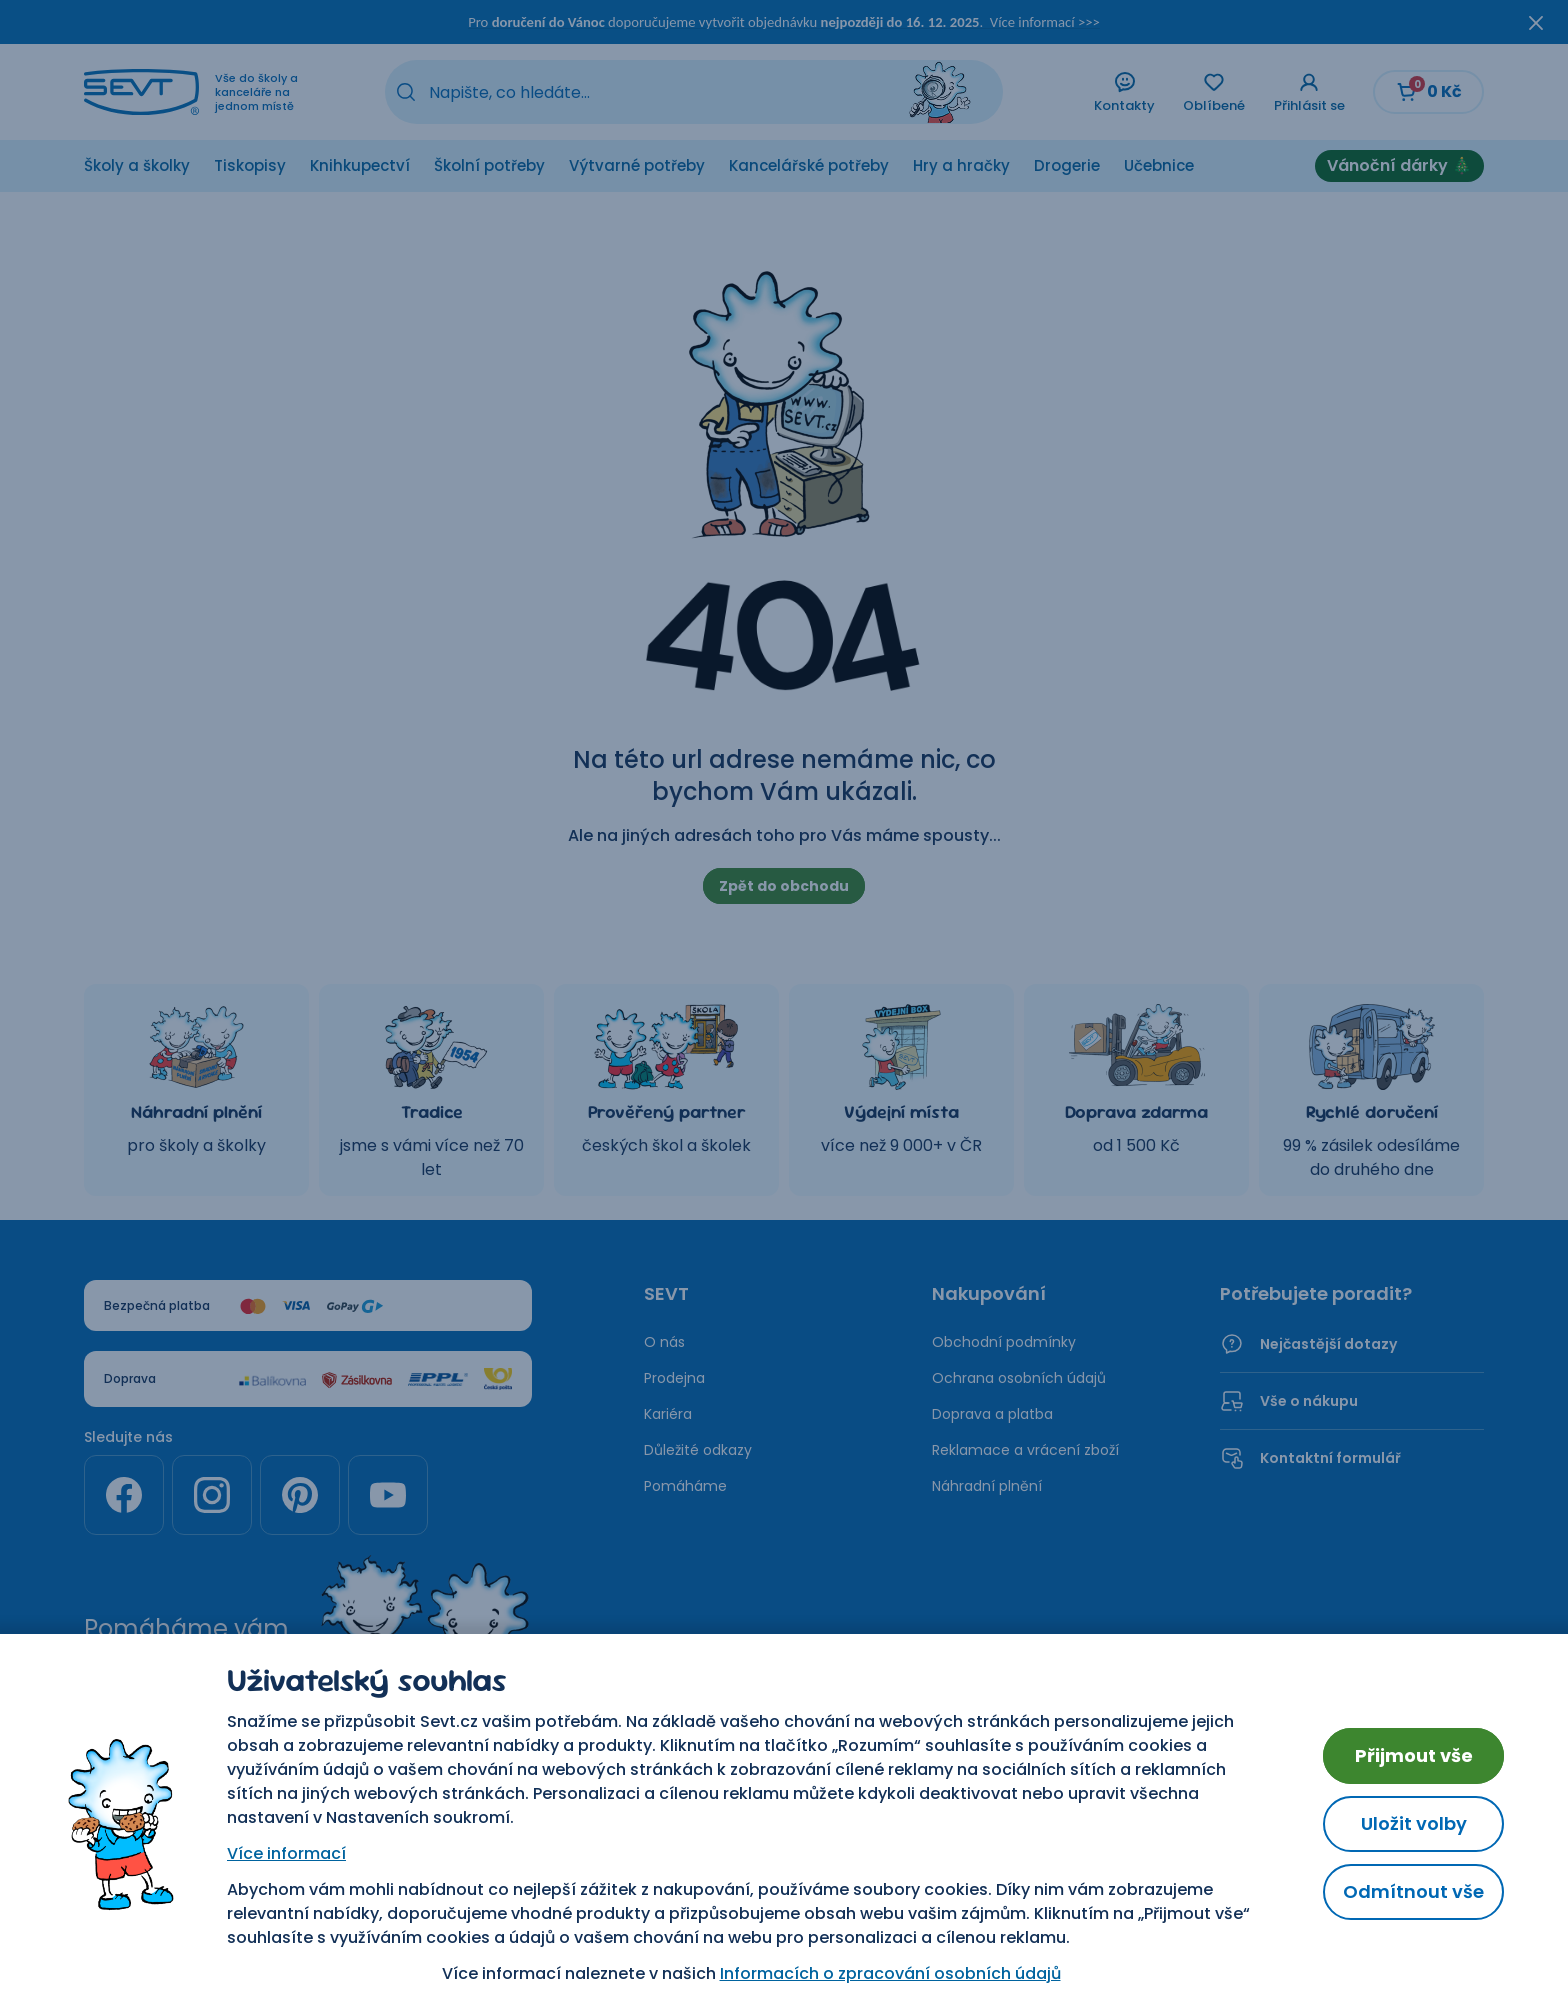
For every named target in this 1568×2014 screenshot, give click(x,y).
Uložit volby (1414, 1823)
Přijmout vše (1414, 1755)
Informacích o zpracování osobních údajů (890, 1973)
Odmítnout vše (1413, 1891)
